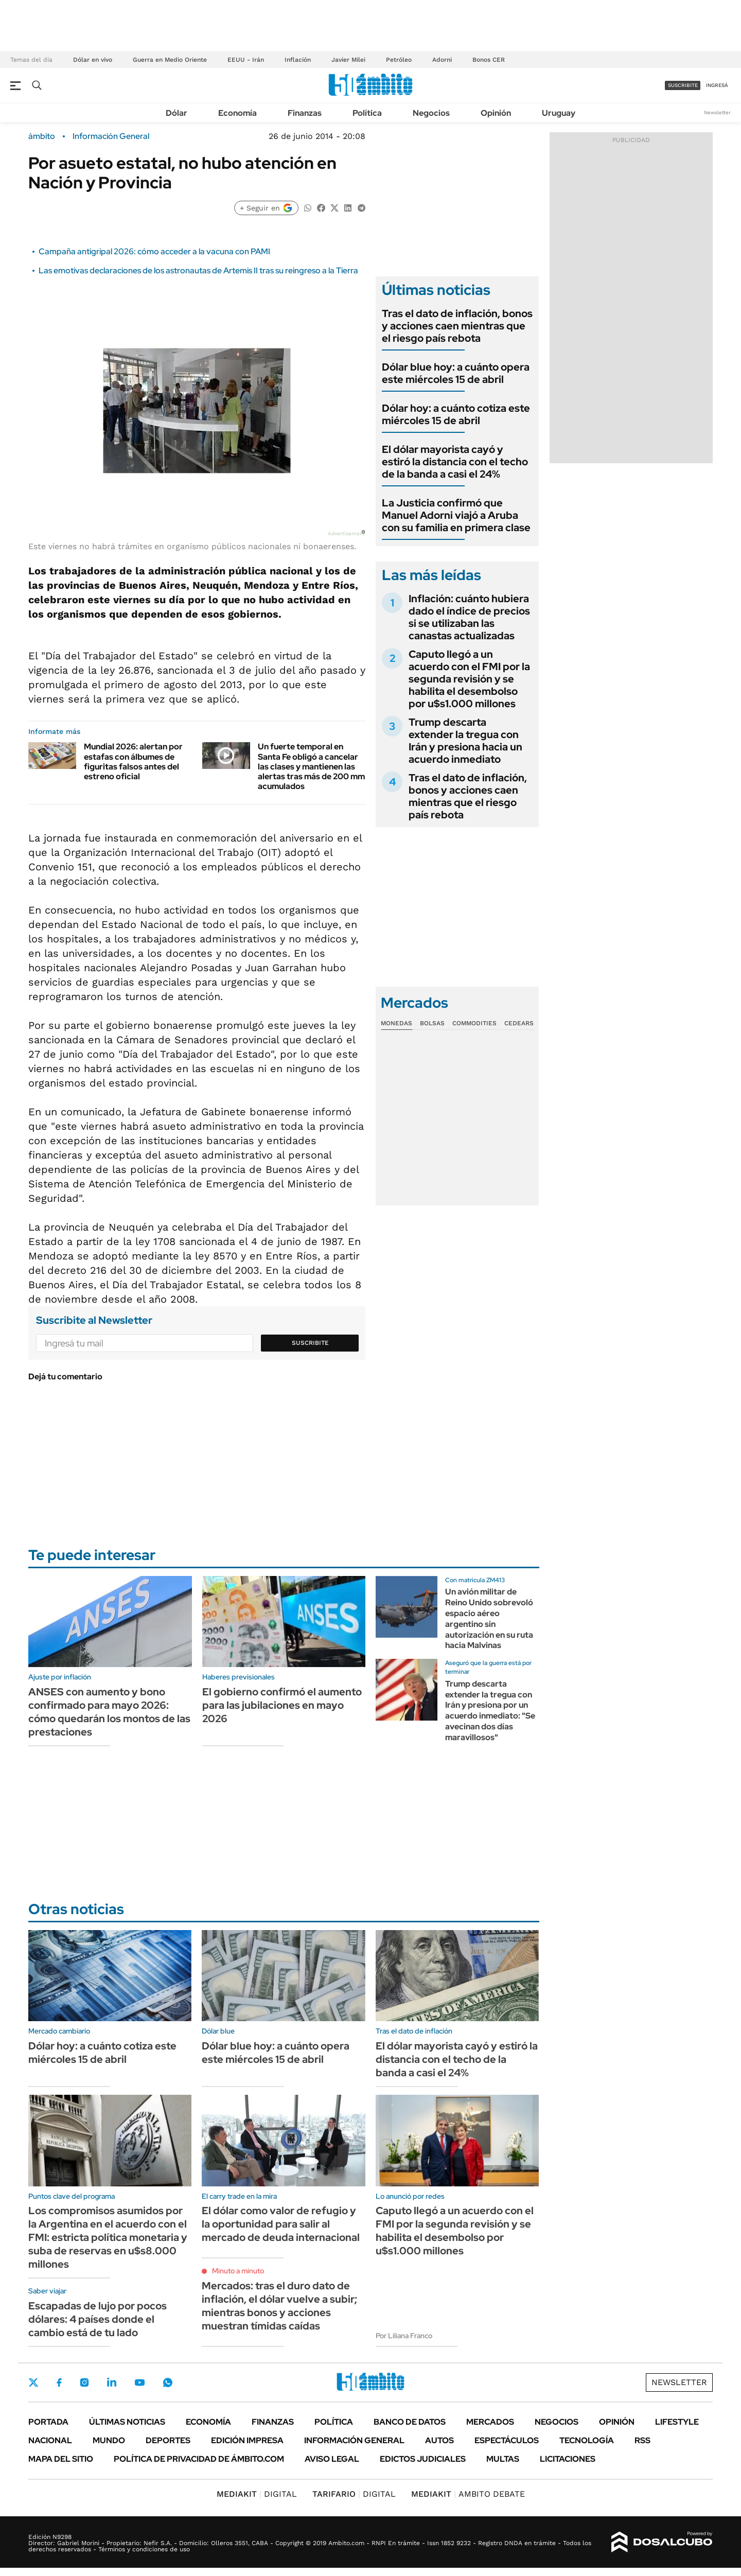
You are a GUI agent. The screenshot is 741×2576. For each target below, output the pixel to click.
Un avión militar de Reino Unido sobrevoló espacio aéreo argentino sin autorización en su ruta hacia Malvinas (489, 1618)
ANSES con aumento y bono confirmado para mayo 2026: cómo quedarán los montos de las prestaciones (109, 1712)
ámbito (41, 136)
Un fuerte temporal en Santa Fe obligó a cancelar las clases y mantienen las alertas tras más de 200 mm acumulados (311, 766)
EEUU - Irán (245, 59)
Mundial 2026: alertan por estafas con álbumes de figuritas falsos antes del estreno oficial (133, 761)
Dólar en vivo (92, 59)
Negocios (431, 113)
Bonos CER (488, 59)
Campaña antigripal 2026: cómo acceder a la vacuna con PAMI (154, 251)
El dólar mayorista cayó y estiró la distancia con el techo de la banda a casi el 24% (455, 462)
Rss (642, 2440)
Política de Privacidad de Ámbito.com (199, 2459)
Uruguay (558, 113)
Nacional (50, 2440)
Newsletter (717, 112)
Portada (48, 2421)
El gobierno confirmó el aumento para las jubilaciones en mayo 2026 (282, 1705)
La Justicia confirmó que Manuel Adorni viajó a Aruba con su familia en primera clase (456, 515)
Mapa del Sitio (60, 2459)
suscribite (683, 85)
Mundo (109, 2440)
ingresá (717, 85)
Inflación (298, 59)
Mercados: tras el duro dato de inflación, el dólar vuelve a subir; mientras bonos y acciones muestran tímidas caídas (279, 2306)
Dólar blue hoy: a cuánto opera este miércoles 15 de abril (456, 373)
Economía (237, 113)
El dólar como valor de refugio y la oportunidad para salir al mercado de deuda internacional (281, 2224)
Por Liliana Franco (404, 2335)
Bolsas (432, 1023)
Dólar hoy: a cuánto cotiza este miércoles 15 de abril (456, 414)
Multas (502, 2459)
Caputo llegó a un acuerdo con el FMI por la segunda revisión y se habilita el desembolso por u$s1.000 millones (469, 678)
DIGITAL (257, 2494)
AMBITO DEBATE (468, 2494)
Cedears (519, 1023)
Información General (111, 136)
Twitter (33, 2382)
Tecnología (586, 2440)
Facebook (59, 2382)
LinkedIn (111, 2382)
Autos (439, 2440)
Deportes (168, 2440)
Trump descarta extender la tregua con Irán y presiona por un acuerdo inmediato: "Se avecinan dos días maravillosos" (490, 1710)
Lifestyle (677, 2421)
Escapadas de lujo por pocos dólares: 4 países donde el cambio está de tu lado (97, 2319)
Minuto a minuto (238, 2270)
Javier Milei (348, 59)
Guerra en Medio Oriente (170, 59)
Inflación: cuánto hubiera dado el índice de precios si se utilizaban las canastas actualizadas (469, 617)
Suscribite (310, 1342)
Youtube (139, 2383)
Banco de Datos (410, 2421)
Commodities (474, 1023)
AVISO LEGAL (332, 2459)
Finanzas (305, 113)
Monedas (396, 1023)
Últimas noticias (127, 2421)
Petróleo (399, 59)
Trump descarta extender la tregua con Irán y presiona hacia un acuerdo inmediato (465, 740)
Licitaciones (567, 2459)
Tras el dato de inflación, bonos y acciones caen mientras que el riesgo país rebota (457, 326)
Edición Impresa (247, 2440)
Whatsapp (167, 2382)
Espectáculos (506, 2440)
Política (367, 113)
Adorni (442, 59)
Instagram (84, 2382)
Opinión (496, 113)
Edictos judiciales (423, 2459)
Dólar (176, 113)
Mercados (490, 2421)
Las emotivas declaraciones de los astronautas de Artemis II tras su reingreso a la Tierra (198, 270)
